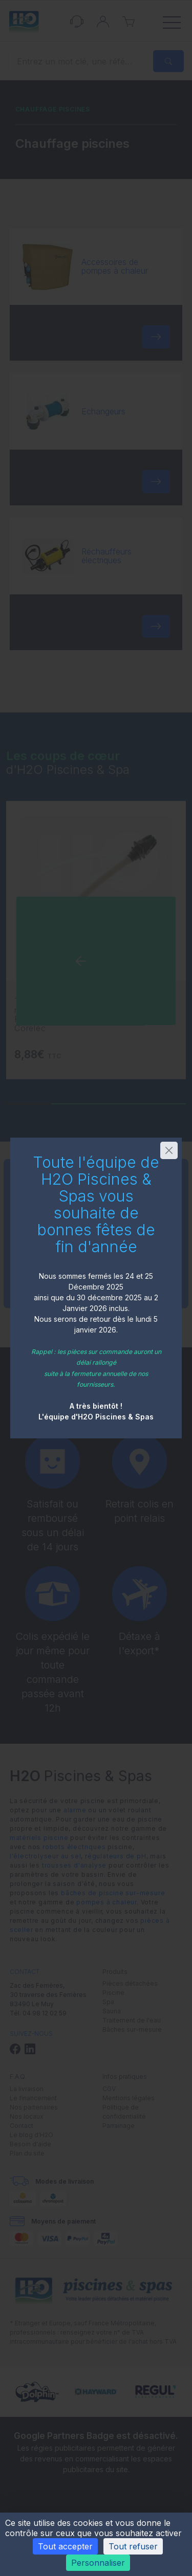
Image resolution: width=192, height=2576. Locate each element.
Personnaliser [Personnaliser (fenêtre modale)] (98, 2563)
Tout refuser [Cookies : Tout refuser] (133, 2546)
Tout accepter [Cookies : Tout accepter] (65, 2546)
